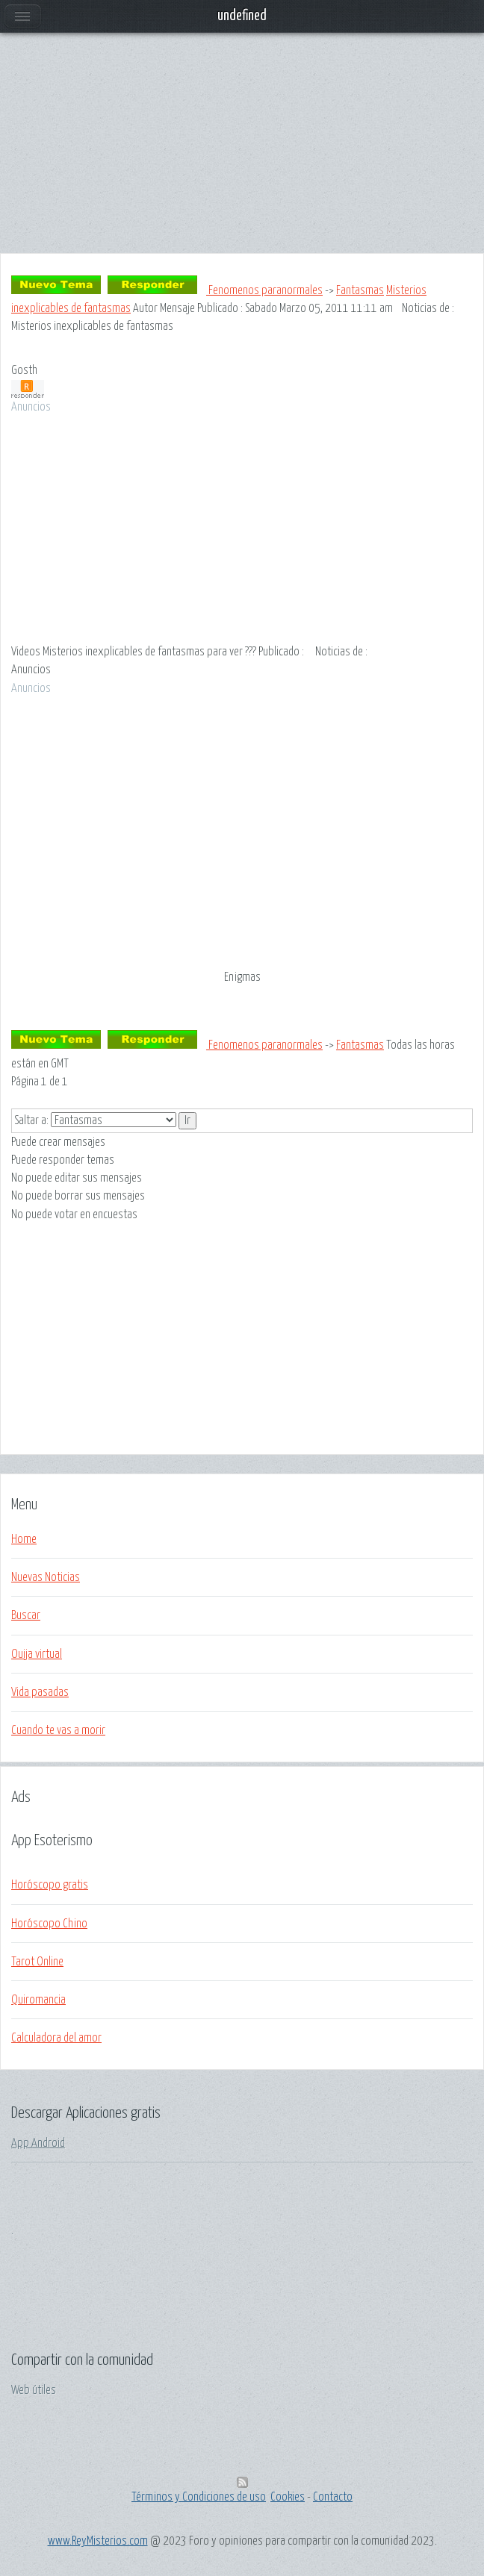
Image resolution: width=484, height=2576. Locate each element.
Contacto (333, 2497)
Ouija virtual (36, 1654)
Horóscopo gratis (49, 1885)
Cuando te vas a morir (58, 1730)
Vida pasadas (40, 1692)
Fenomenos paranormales (264, 290)
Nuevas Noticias (45, 1577)
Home (24, 1539)
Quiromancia (38, 2000)
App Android (38, 2143)
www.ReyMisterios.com (98, 2541)
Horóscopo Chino (49, 1924)
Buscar (25, 1615)
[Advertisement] (242, 148)
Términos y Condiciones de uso (198, 2497)
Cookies (287, 2497)
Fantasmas (360, 290)
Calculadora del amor (56, 2038)
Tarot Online (37, 1962)
